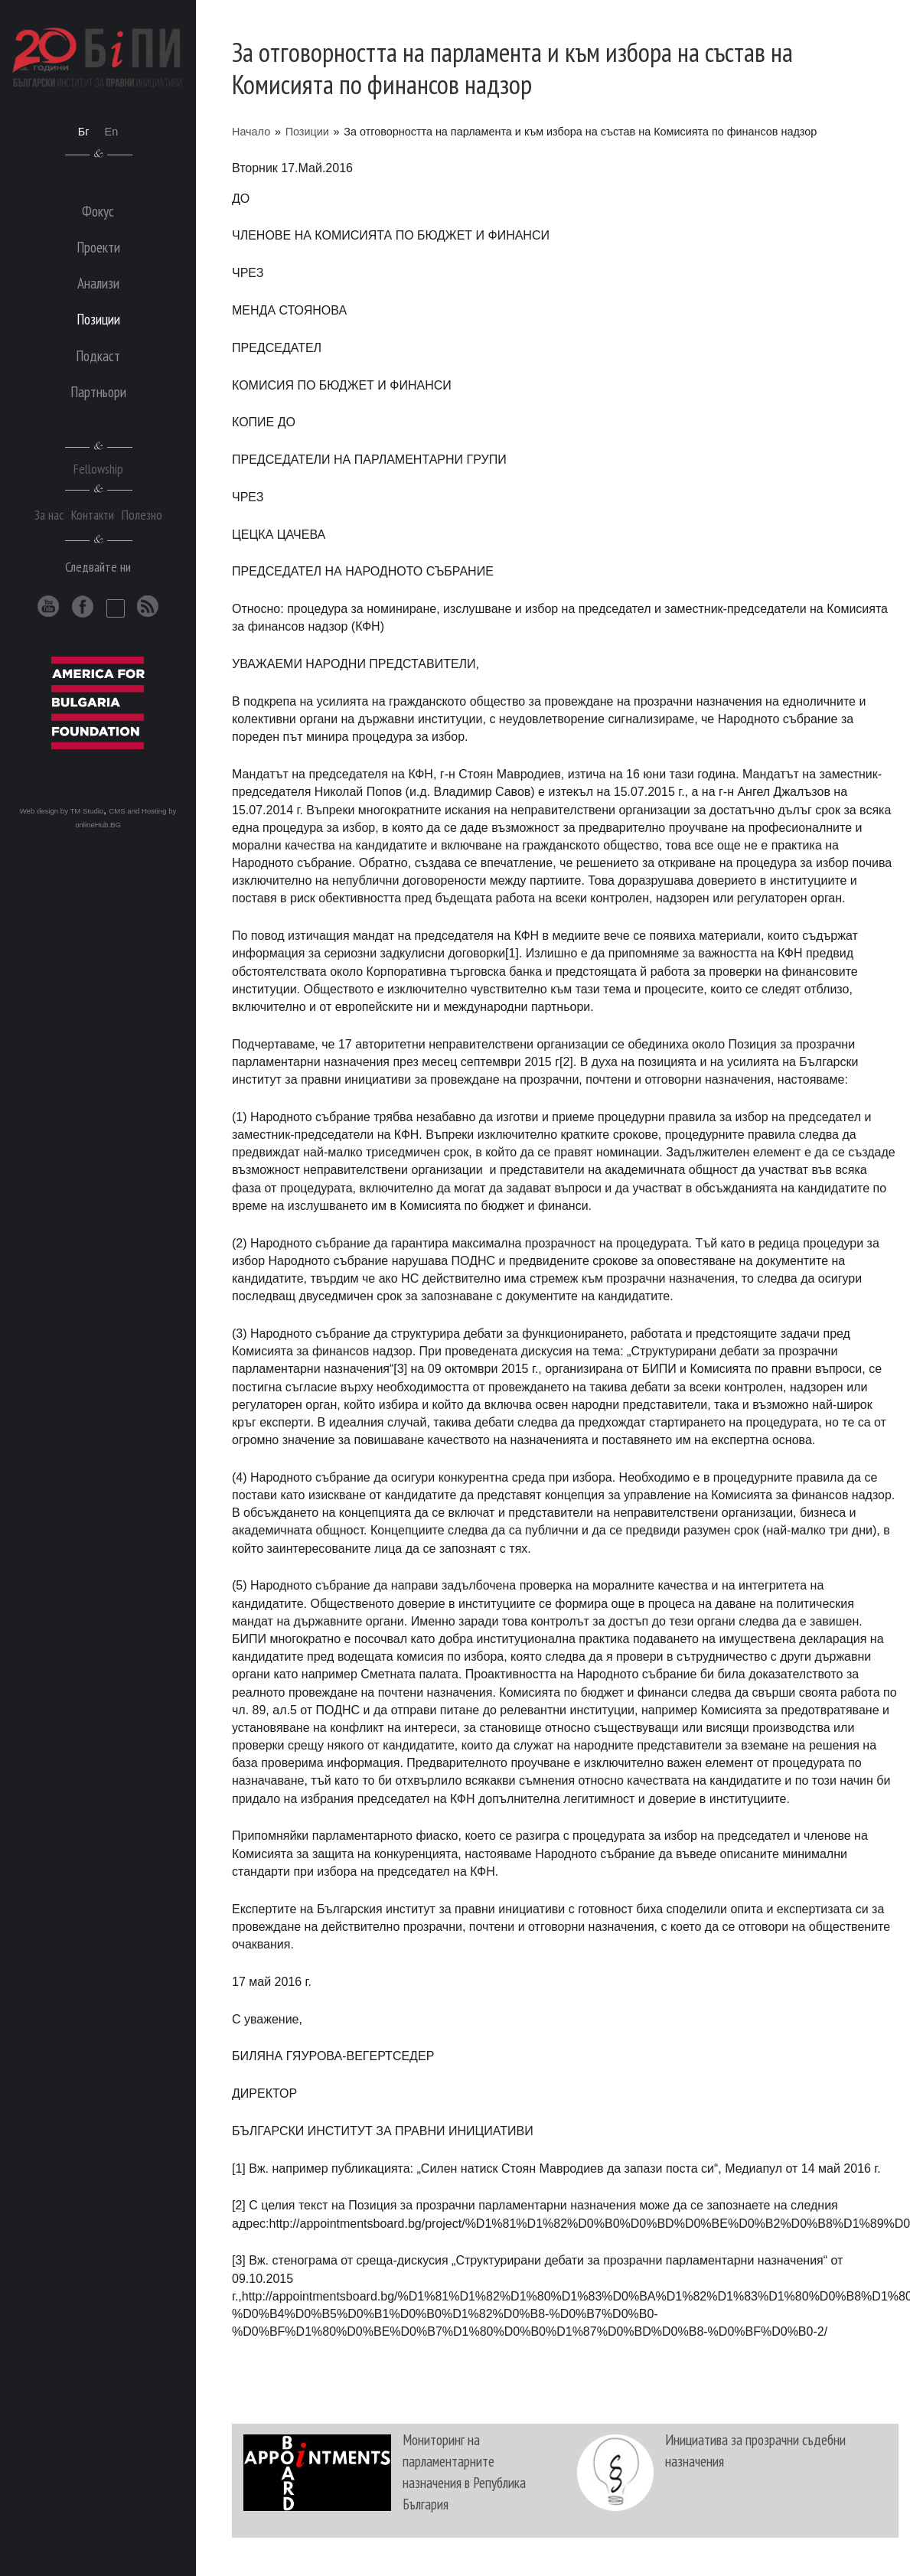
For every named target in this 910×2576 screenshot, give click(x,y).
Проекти (98, 246)
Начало (251, 132)
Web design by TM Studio (62, 811)
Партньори (98, 391)
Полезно (142, 514)
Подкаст (98, 355)
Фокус (98, 210)
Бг (84, 132)
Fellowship (98, 469)
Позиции (307, 132)
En (112, 132)
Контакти (92, 514)
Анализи (98, 282)
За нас (49, 514)
